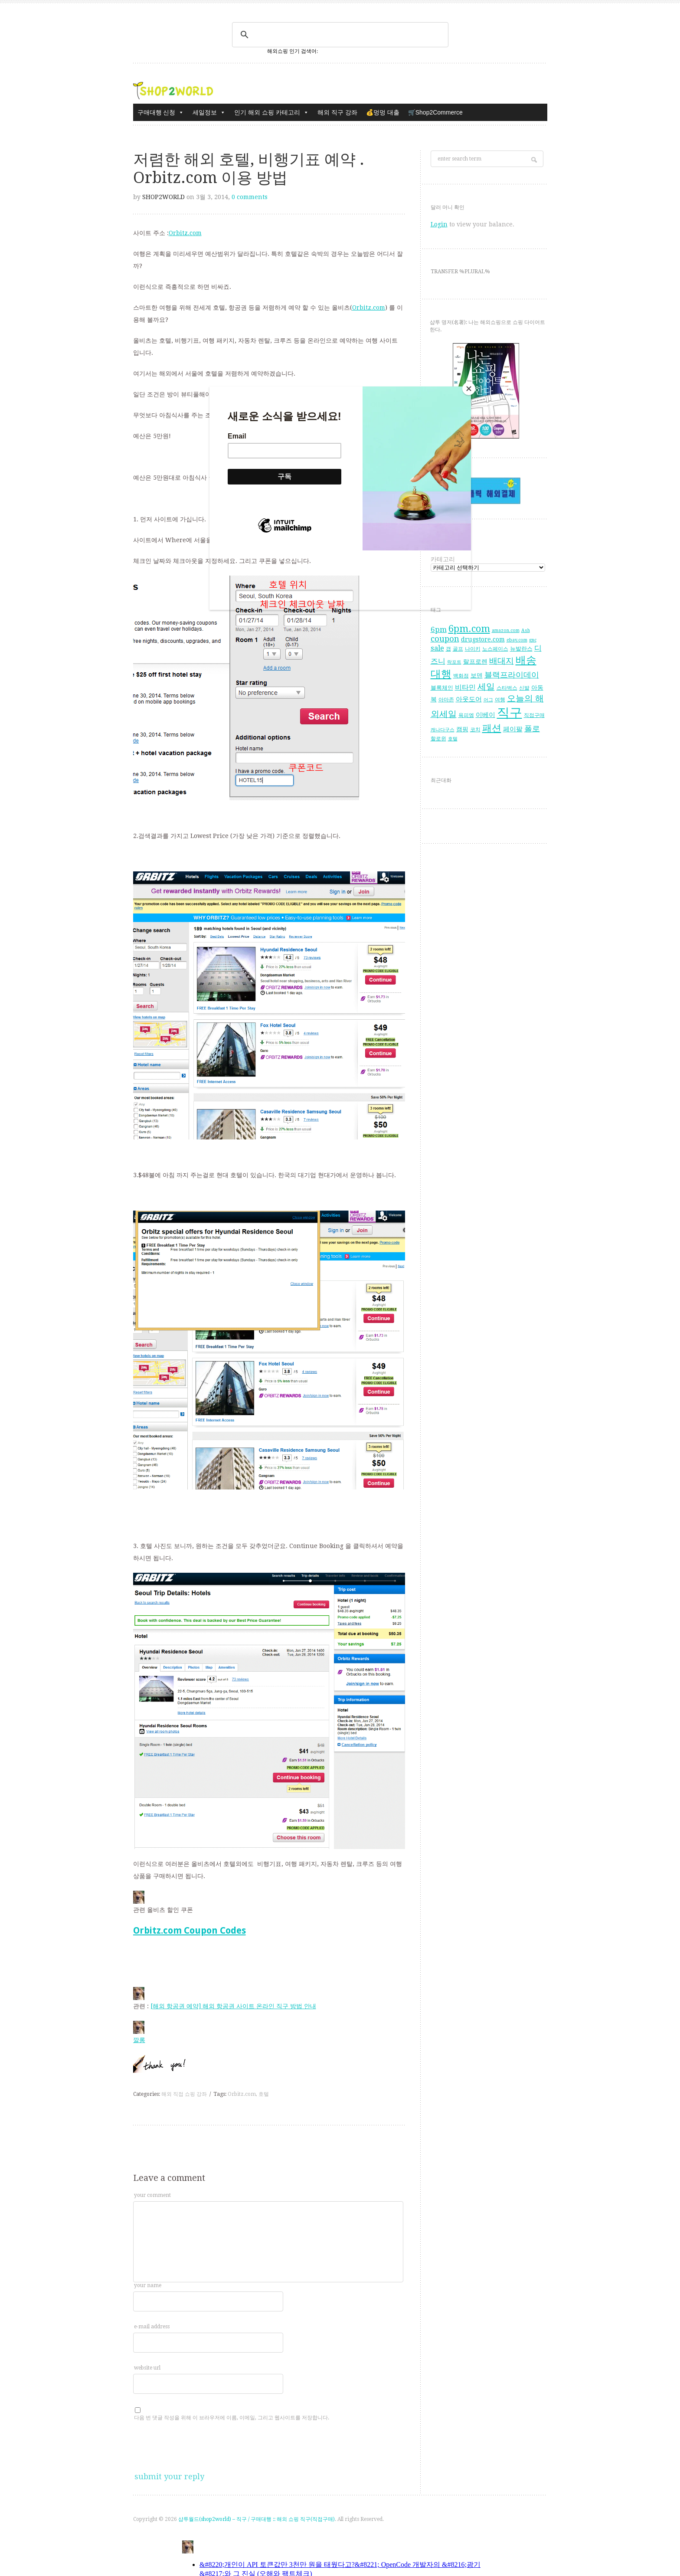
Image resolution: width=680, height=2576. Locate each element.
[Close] (468, 388)
